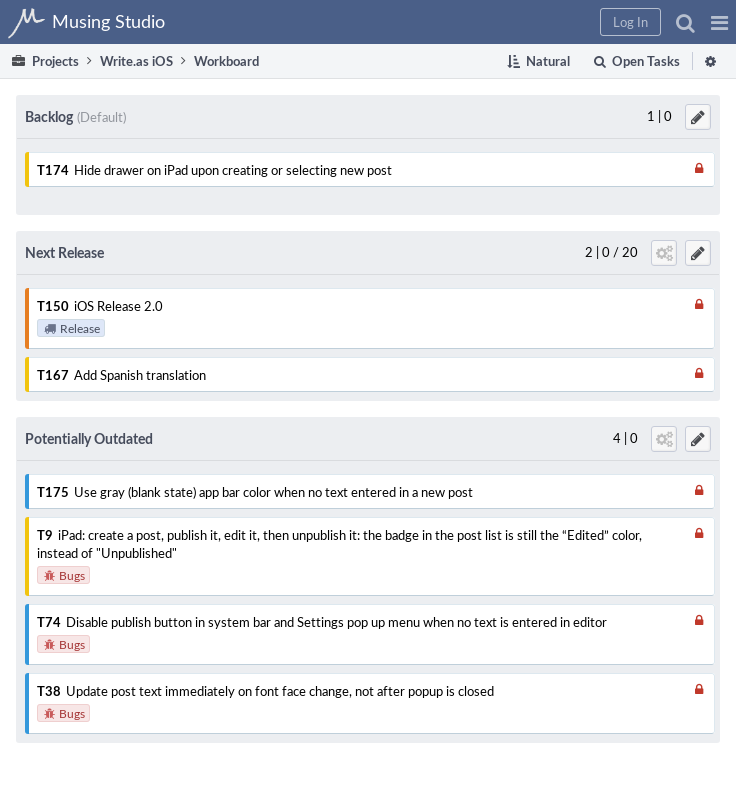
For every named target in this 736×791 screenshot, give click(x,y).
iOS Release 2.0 (118, 306)
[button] (719, 22)
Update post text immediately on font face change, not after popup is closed (280, 691)
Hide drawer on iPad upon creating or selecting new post (233, 170)
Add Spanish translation (140, 375)
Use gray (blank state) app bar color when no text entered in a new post (273, 492)
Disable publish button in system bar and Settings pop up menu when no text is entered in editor (336, 622)
